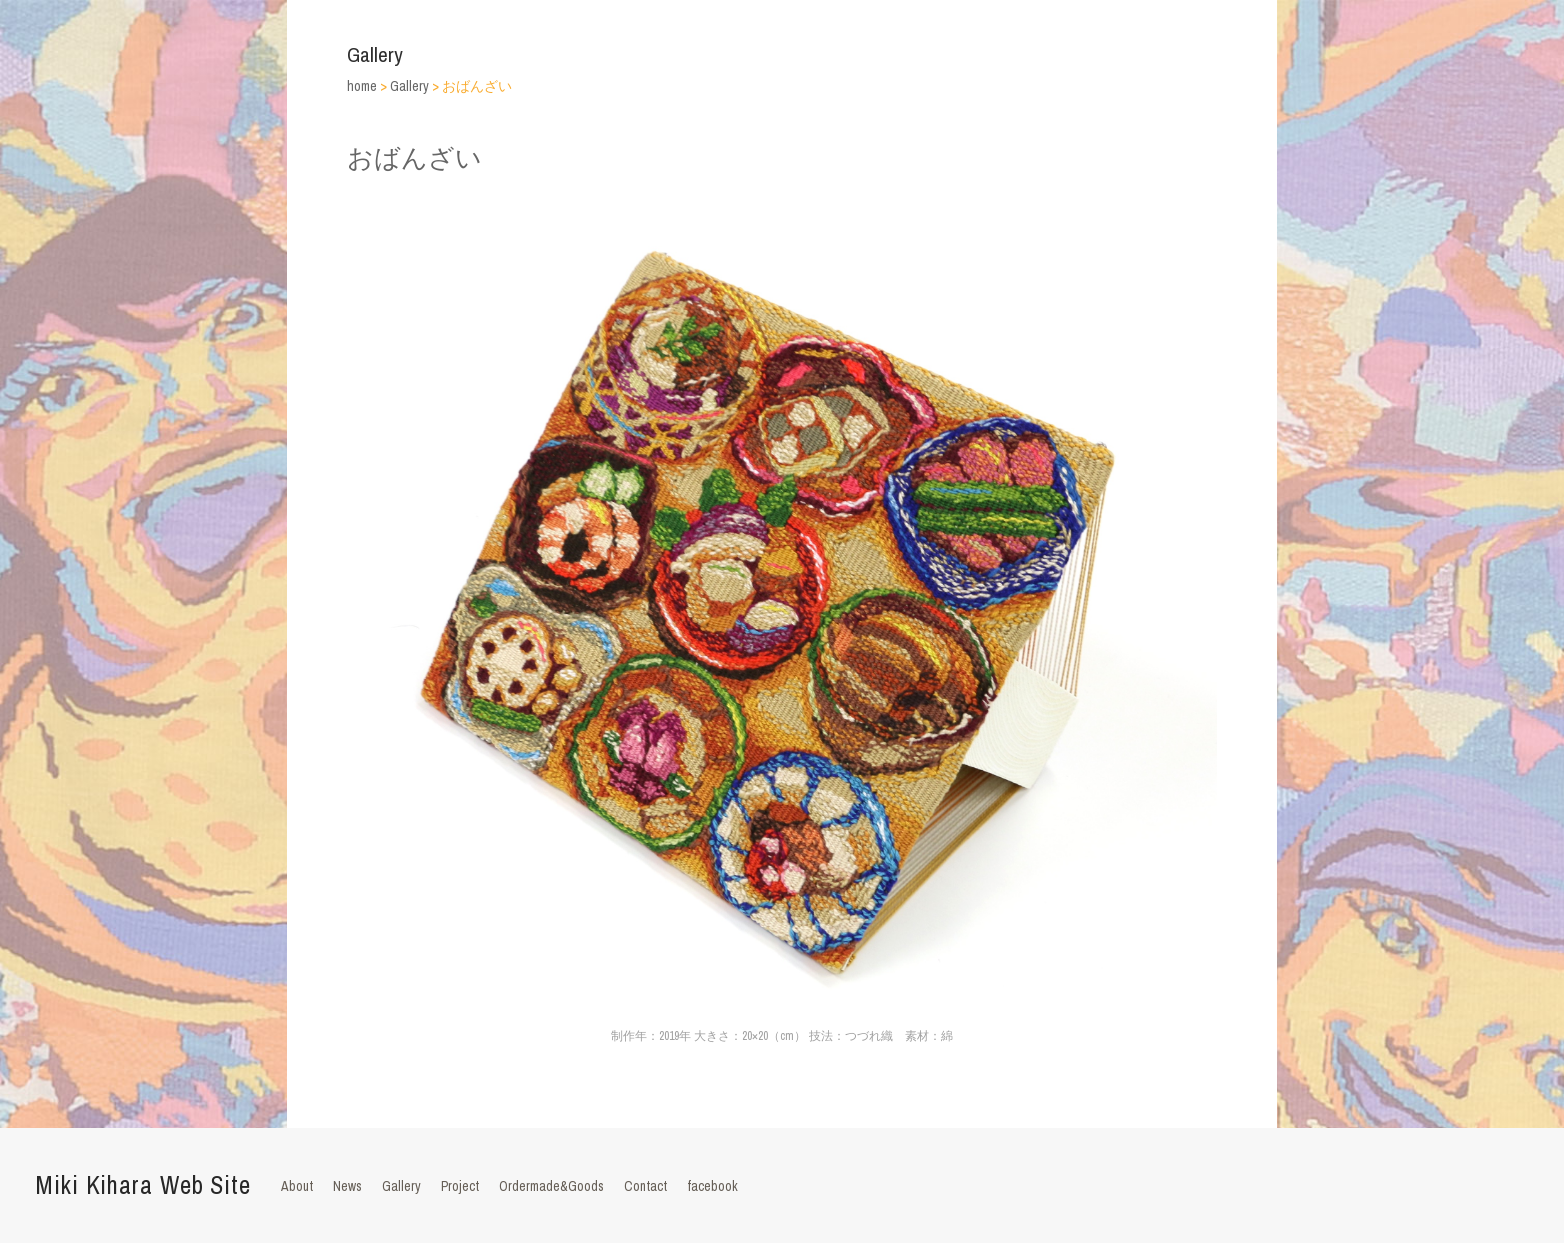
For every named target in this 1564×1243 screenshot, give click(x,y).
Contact (645, 1186)
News (347, 1186)
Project (460, 1186)
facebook (712, 1186)
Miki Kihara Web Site (143, 1185)
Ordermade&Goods (551, 1186)
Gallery (401, 1186)
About (297, 1186)
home (362, 86)
